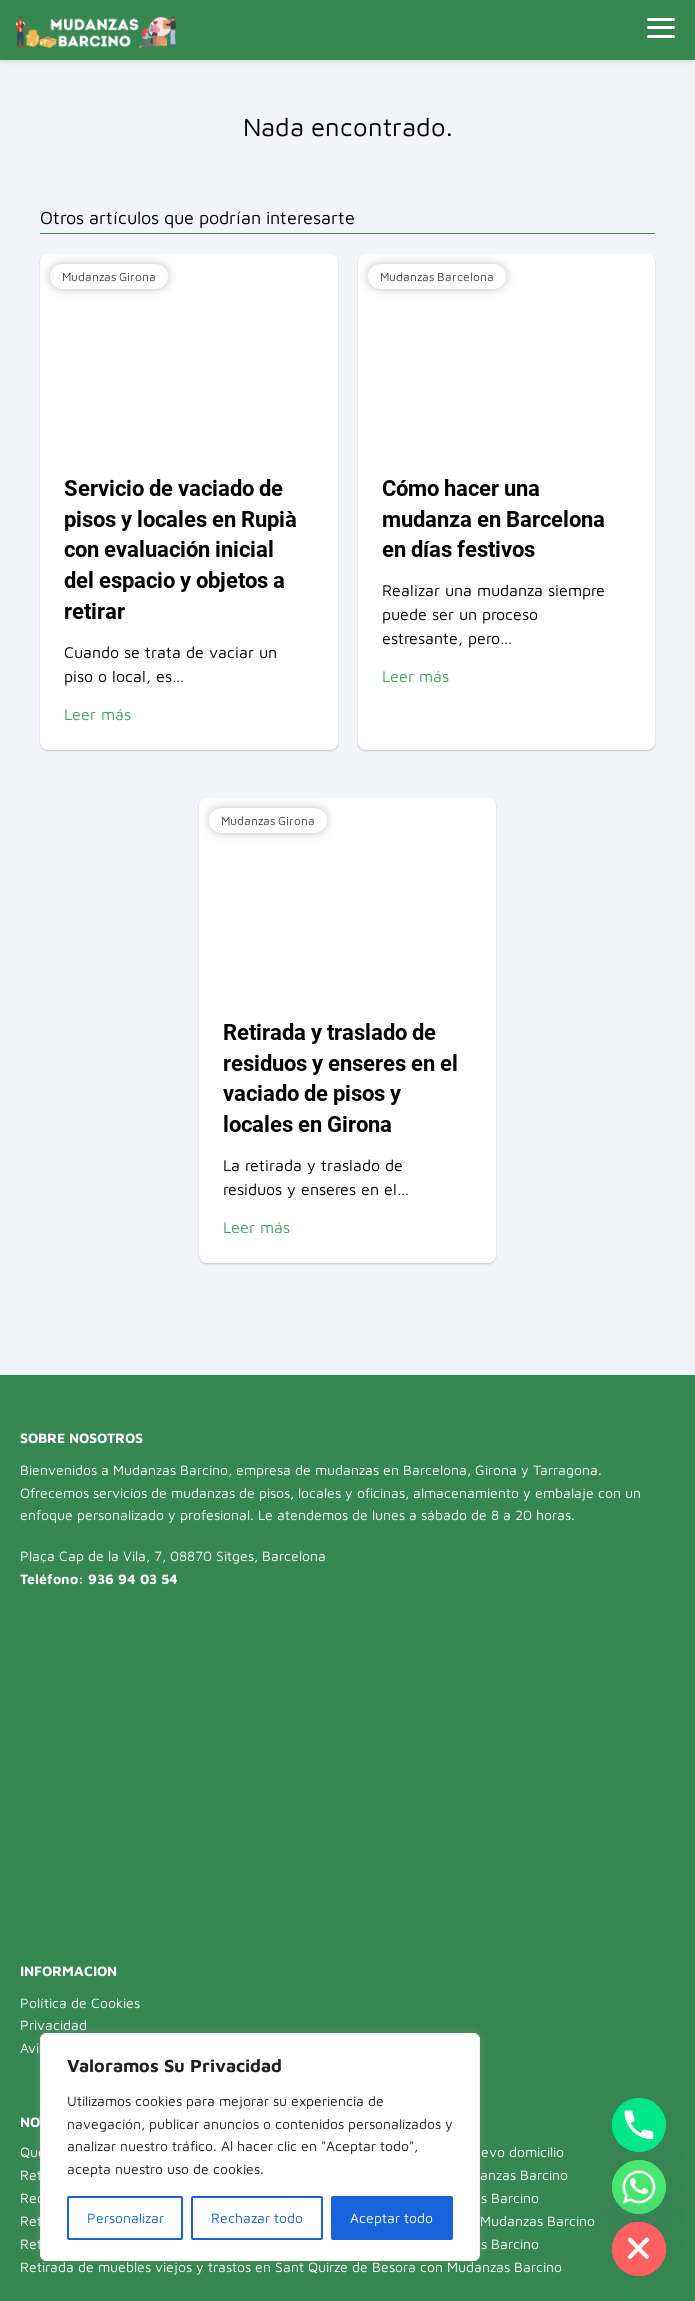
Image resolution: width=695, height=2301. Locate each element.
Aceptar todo (391, 2217)
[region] (260, 2147)
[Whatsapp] (639, 2187)
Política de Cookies (80, 2002)
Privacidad (53, 2024)
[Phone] (639, 2125)
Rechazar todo (257, 2217)
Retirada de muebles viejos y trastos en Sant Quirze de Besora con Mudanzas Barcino (291, 2266)
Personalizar (125, 2217)
